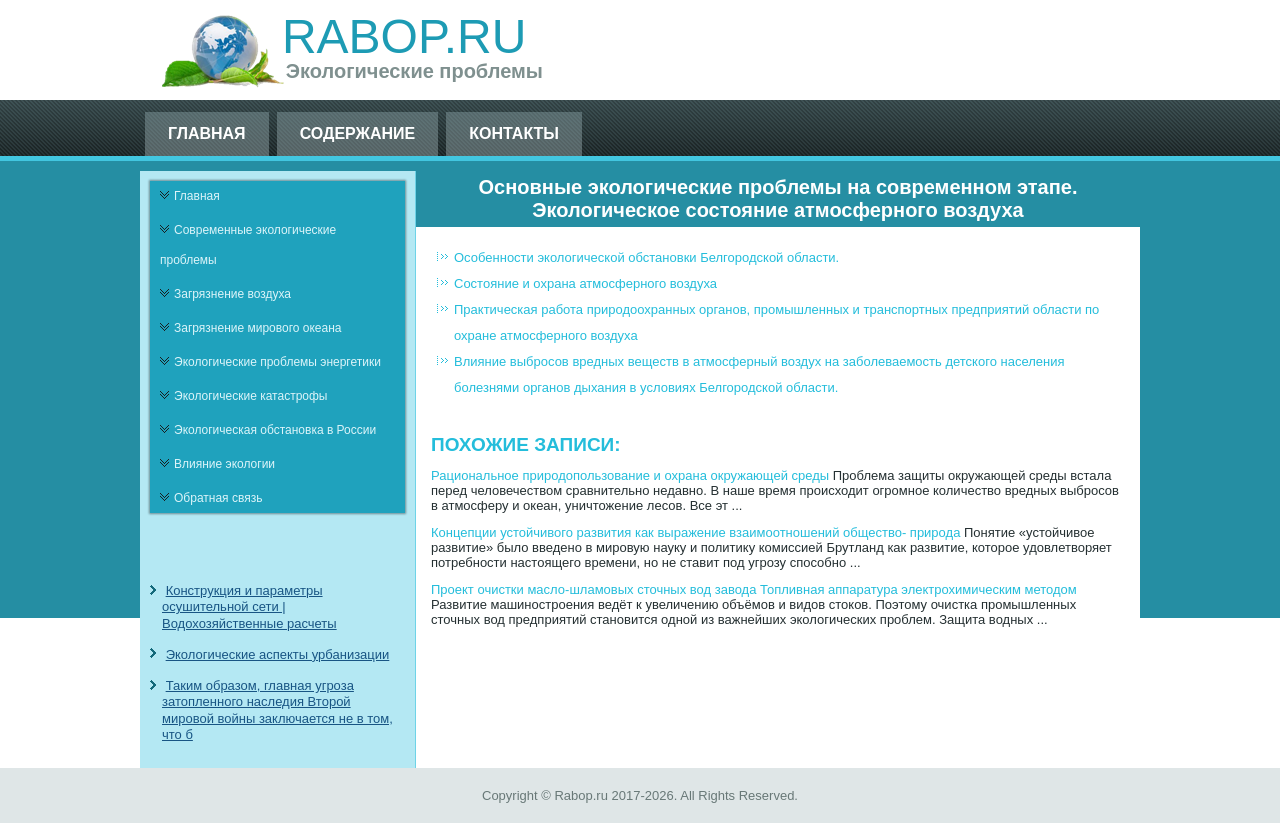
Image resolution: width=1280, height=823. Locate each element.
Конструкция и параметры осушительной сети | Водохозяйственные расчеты (249, 607)
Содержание (358, 133)
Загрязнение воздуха (232, 294)
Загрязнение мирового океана (258, 328)
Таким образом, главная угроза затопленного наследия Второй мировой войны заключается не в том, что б (277, 710)
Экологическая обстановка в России (275, 430)
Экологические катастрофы (251, 396)
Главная (207, 133)
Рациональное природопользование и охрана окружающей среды (630, 475)
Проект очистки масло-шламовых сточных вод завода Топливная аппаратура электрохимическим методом (754, 589)
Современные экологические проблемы (248, 245)
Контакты (514, 133)
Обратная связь (218, 498)
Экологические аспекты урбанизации (278, 654)
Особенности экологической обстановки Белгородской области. (646, 257)
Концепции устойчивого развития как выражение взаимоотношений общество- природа (695, 532)
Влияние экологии (224, 464)
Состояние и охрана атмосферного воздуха (585, 283)
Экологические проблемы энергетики (277, 362)
